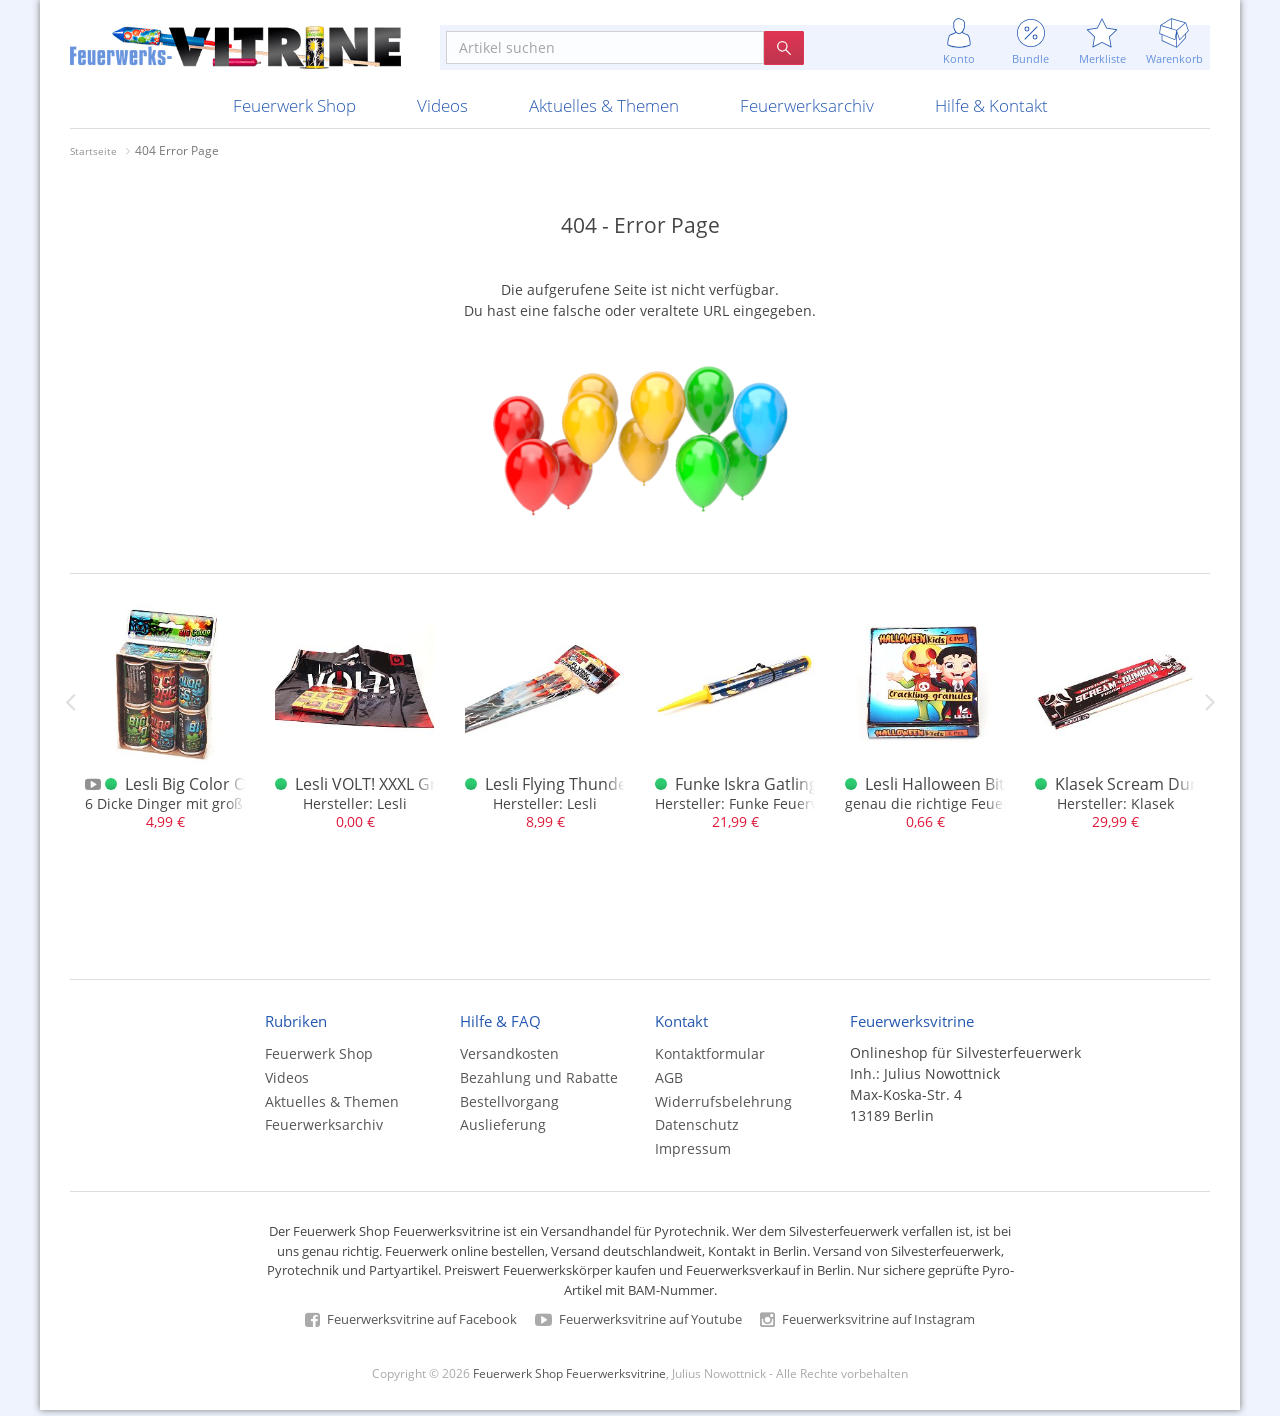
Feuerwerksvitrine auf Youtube (638, 1325)
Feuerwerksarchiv (807, 111)
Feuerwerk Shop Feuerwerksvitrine (569, 1378)
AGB (669, 1082)
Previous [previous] (70, 707)
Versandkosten (509, 1059)
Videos (442, 111)
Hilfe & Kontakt (991, 111)
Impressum (693, 1154)
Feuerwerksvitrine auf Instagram (867, 1325)
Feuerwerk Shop (294, 111)
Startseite (93, 157)
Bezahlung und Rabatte (539, 1082)
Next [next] (1210, 707)
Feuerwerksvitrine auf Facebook (411, 1325)
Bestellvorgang (509, 1106)
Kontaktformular (710, 1059)
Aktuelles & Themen (604, 111)
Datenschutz (697, 1130)
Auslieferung (503, 1130)
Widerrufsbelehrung (723, 1106)
